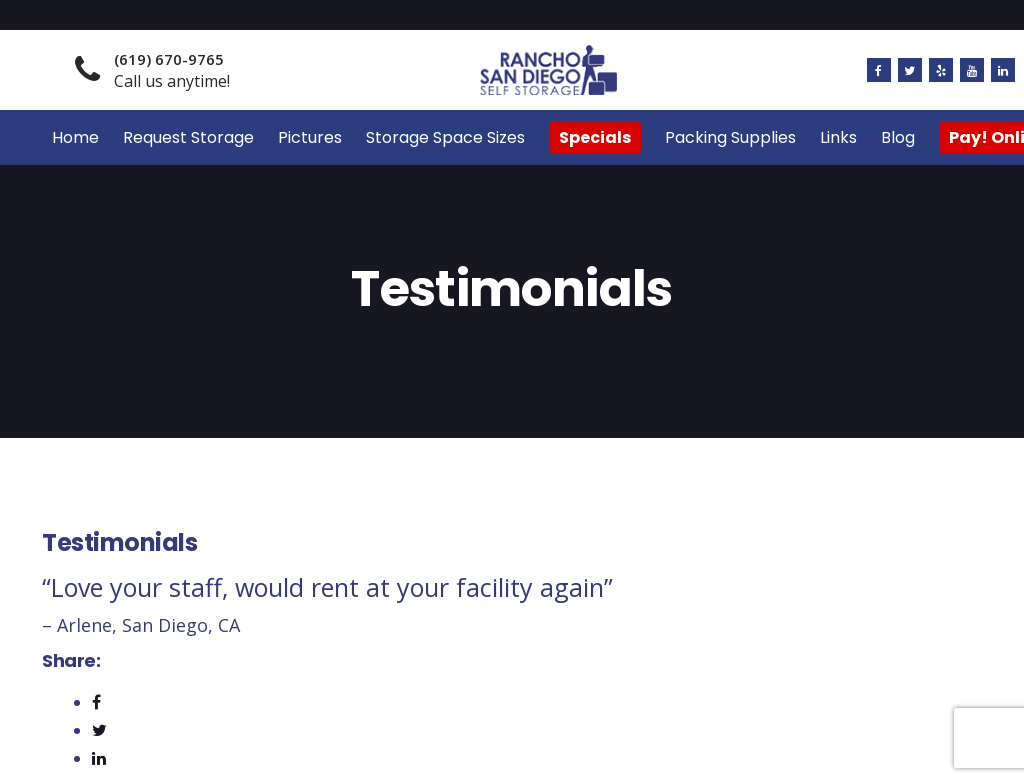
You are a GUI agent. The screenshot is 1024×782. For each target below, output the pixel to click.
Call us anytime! (172, 70)
